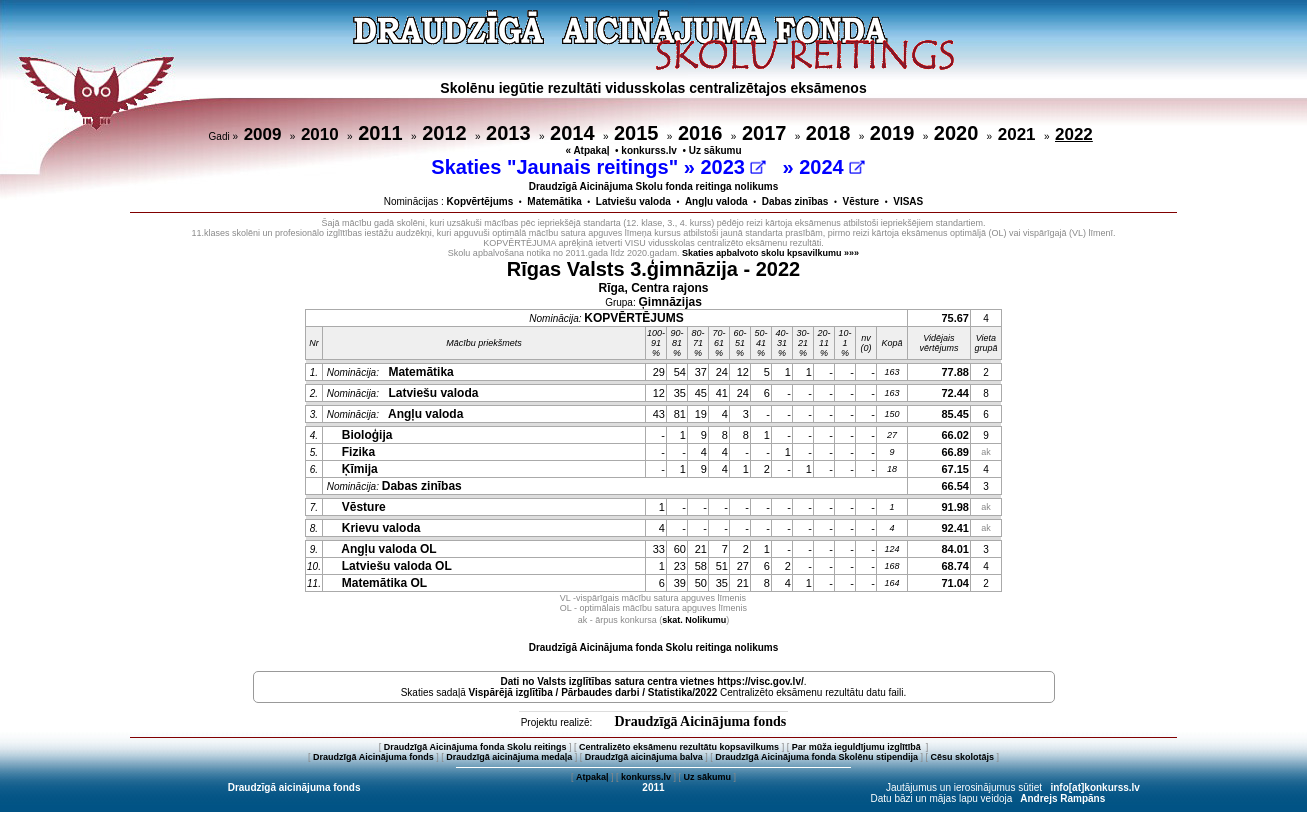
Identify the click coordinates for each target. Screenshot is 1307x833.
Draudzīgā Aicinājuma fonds (700, 721)
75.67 (955, 318)
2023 (732, 167)
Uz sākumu (715, 150)
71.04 (955, 583)
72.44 (955, 393)
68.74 (955, 566)
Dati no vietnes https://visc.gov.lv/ (651, 681)
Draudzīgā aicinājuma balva (644, 757)
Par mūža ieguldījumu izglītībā (858, 747)
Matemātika (554, 201)
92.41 (955, 528)
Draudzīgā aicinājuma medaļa (509, 757)
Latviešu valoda (633, 201)
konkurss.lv (649, 150)
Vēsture (860, 201)
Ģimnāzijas (670, 302)
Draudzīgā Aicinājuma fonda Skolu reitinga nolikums (654, 647)
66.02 (955, 435)
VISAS (908, 201)
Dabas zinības (795, 201)
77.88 (955, 372)
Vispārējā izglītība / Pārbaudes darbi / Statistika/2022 (593, 692)
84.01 (955, 549)
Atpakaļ (592, 777)
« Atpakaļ (587, 150)
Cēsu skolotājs (963, 757)
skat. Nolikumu (694, 620)
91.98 (955, 507)
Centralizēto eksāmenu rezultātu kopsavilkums (679, 747)
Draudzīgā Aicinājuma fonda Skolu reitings (475, 747)
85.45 (955, 414)
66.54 (955, 486)
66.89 (955, 452)
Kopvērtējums (480, 201)
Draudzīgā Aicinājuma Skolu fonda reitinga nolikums (654, 186)
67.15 (955, 469)
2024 (831, 167)
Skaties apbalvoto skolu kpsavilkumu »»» (770, 253)
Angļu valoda (716, 201)
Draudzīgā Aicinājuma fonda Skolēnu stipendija (816, 757)
